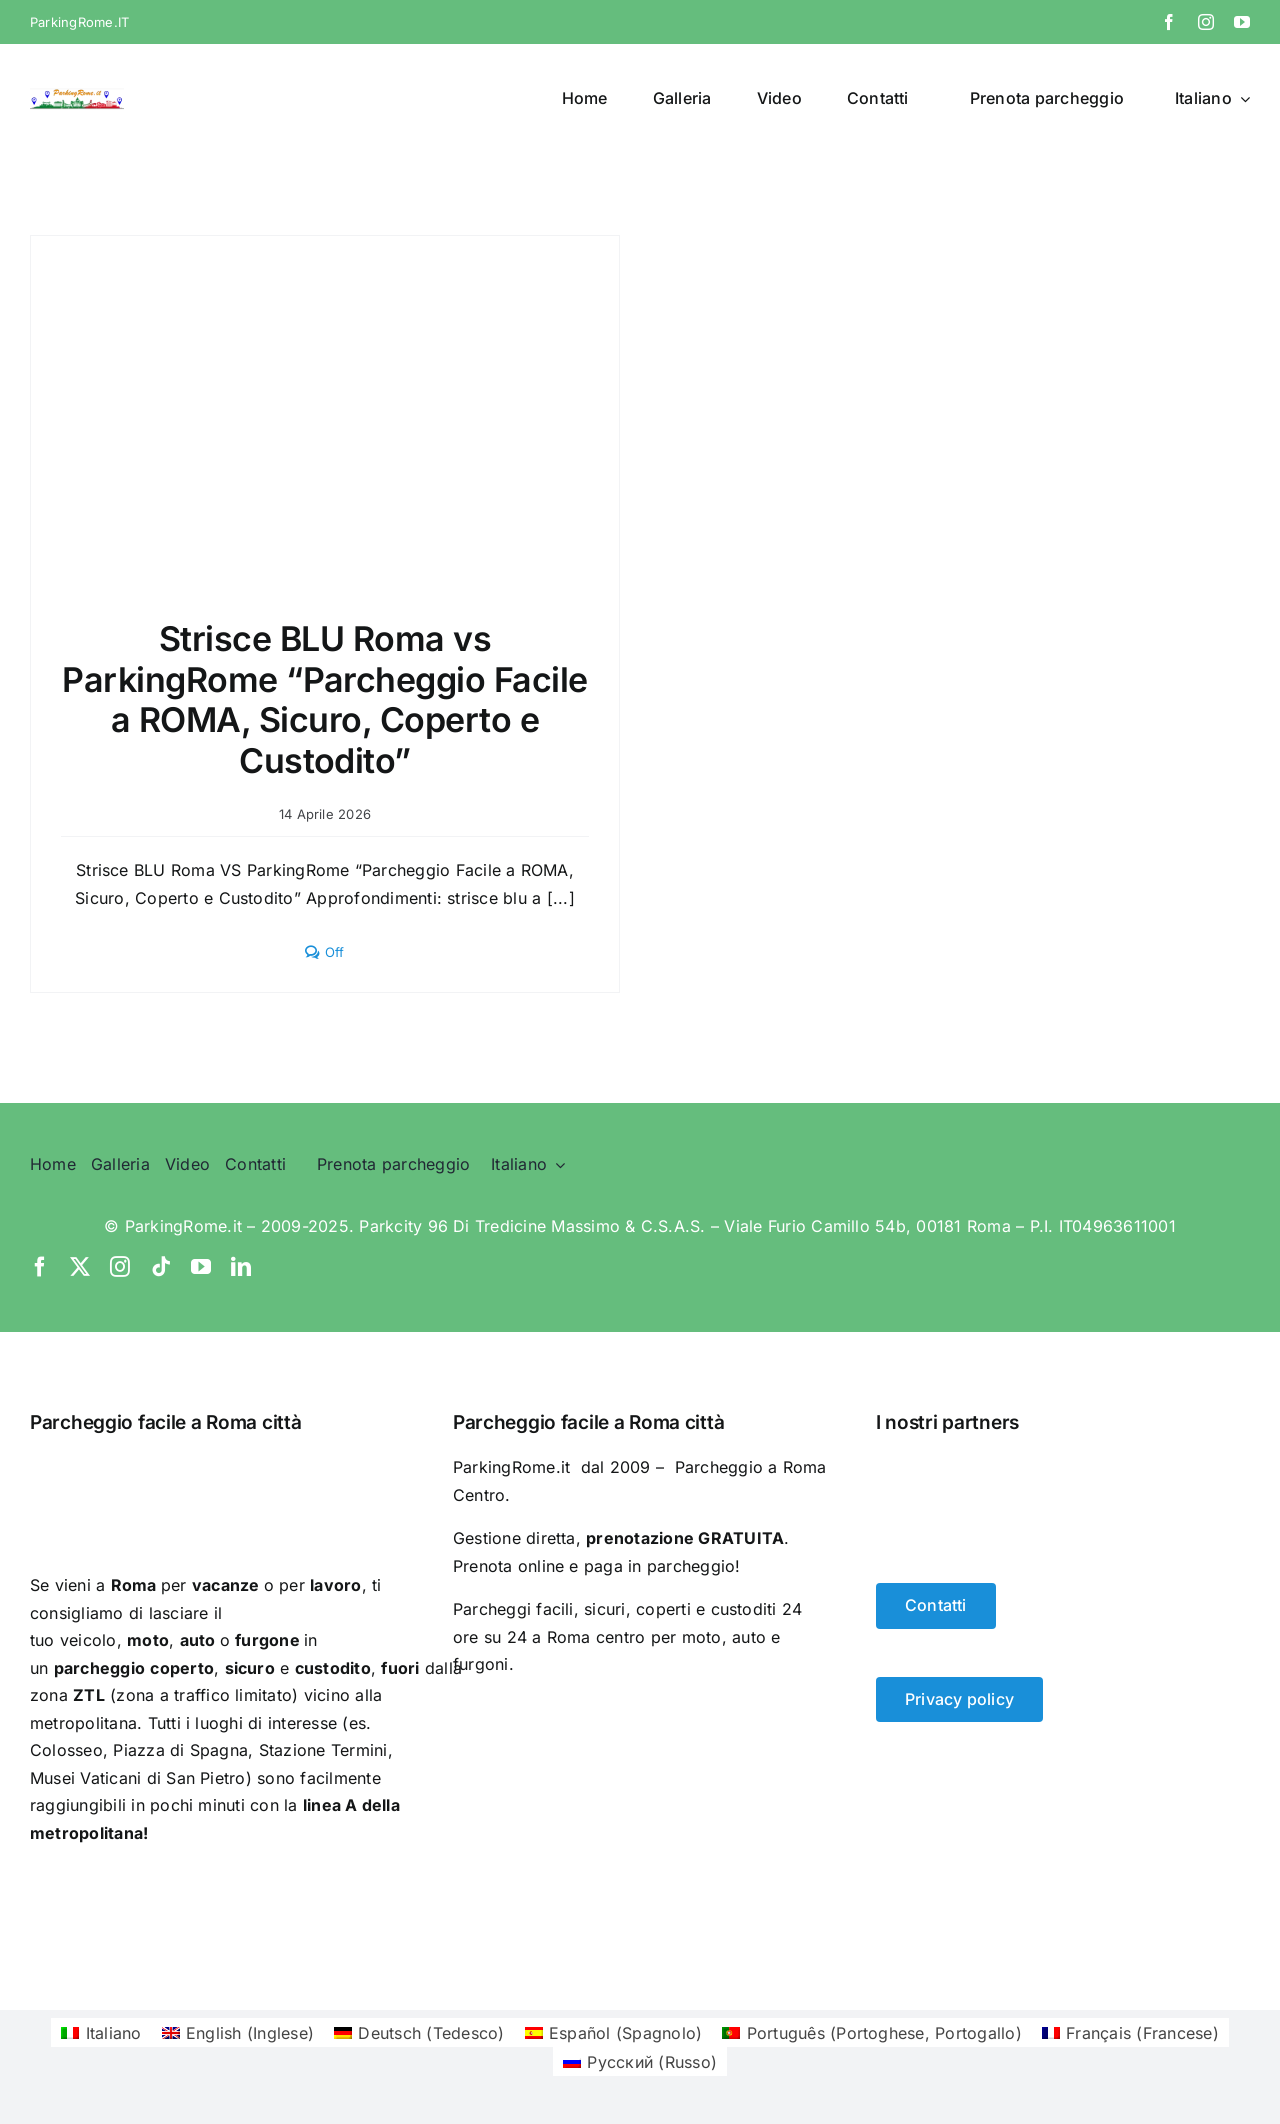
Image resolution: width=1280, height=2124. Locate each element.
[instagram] (1206, 22)
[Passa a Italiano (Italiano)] (101, 2032)
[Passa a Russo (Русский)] (640, 2061)
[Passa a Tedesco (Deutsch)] (419, 2032)
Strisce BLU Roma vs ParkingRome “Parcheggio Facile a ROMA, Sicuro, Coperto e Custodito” (325, 699)
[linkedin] (241, 1267)
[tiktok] (161, 1267)
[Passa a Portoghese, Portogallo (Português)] (872, 2032)
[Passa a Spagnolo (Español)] (614, 2032)
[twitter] (80, 1267)
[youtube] (1242, 22)
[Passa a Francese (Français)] (1130, 2032)
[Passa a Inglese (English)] (238, 2032)
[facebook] (1169, 22)
